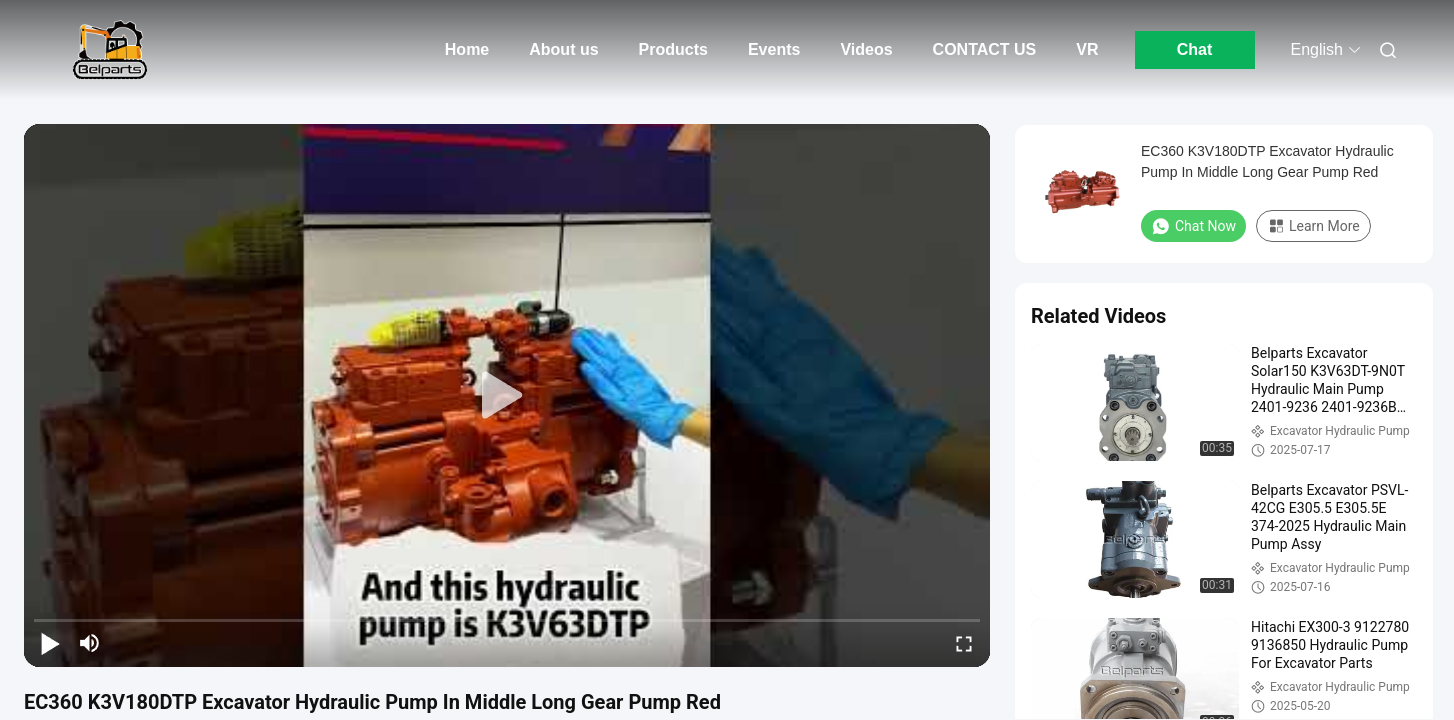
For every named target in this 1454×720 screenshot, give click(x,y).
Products (673, 49)
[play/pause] (50, 643)
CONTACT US (985, 49)
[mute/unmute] (90, 643)
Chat (1195, 49)
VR (1087, 49)
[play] (507, 396)
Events (774, 49)
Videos (866, 49)
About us (563, 49)
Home (467, 49)
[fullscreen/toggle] (964, 643)
